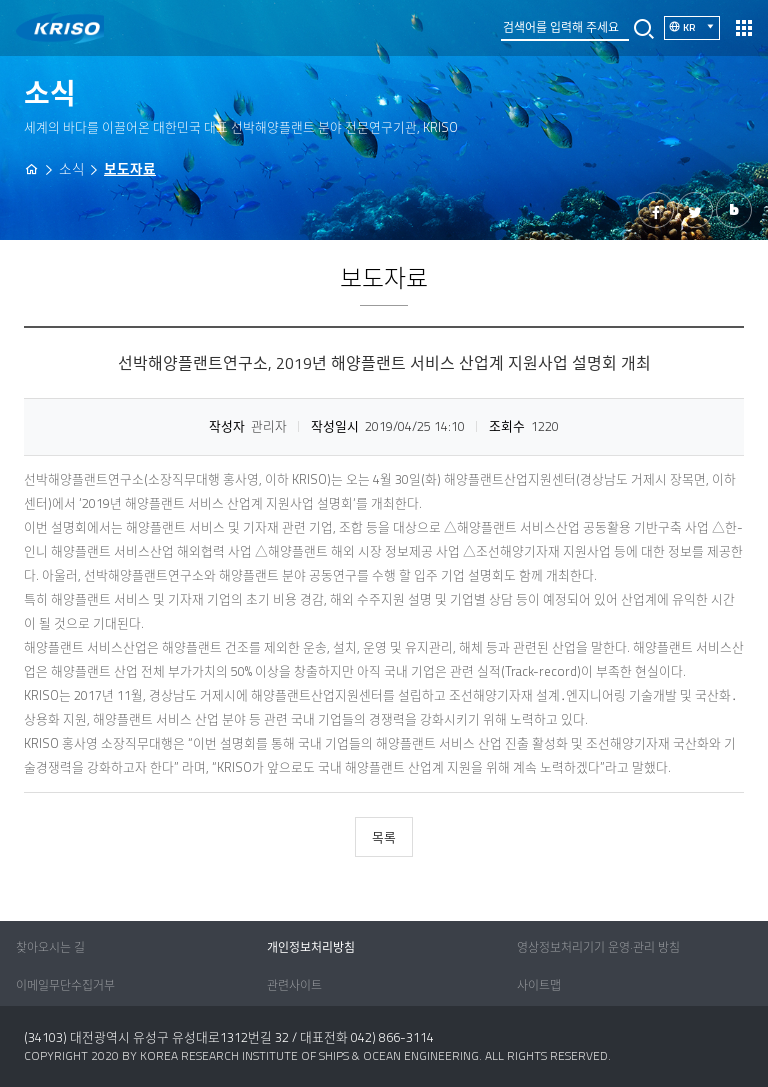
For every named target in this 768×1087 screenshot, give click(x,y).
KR (701, 26)
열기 (744, 28)
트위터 (695, 210)
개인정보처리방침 (311, 947)
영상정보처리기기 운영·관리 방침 (598, 947)
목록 (384, 837)
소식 (72, 169)
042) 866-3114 (392, 1037)
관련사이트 (294, 985)
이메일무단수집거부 (65, 985)
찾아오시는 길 (50, 947)
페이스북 (656, 210)
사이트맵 (539, 985)
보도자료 (130, 169)
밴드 (734, 210)
